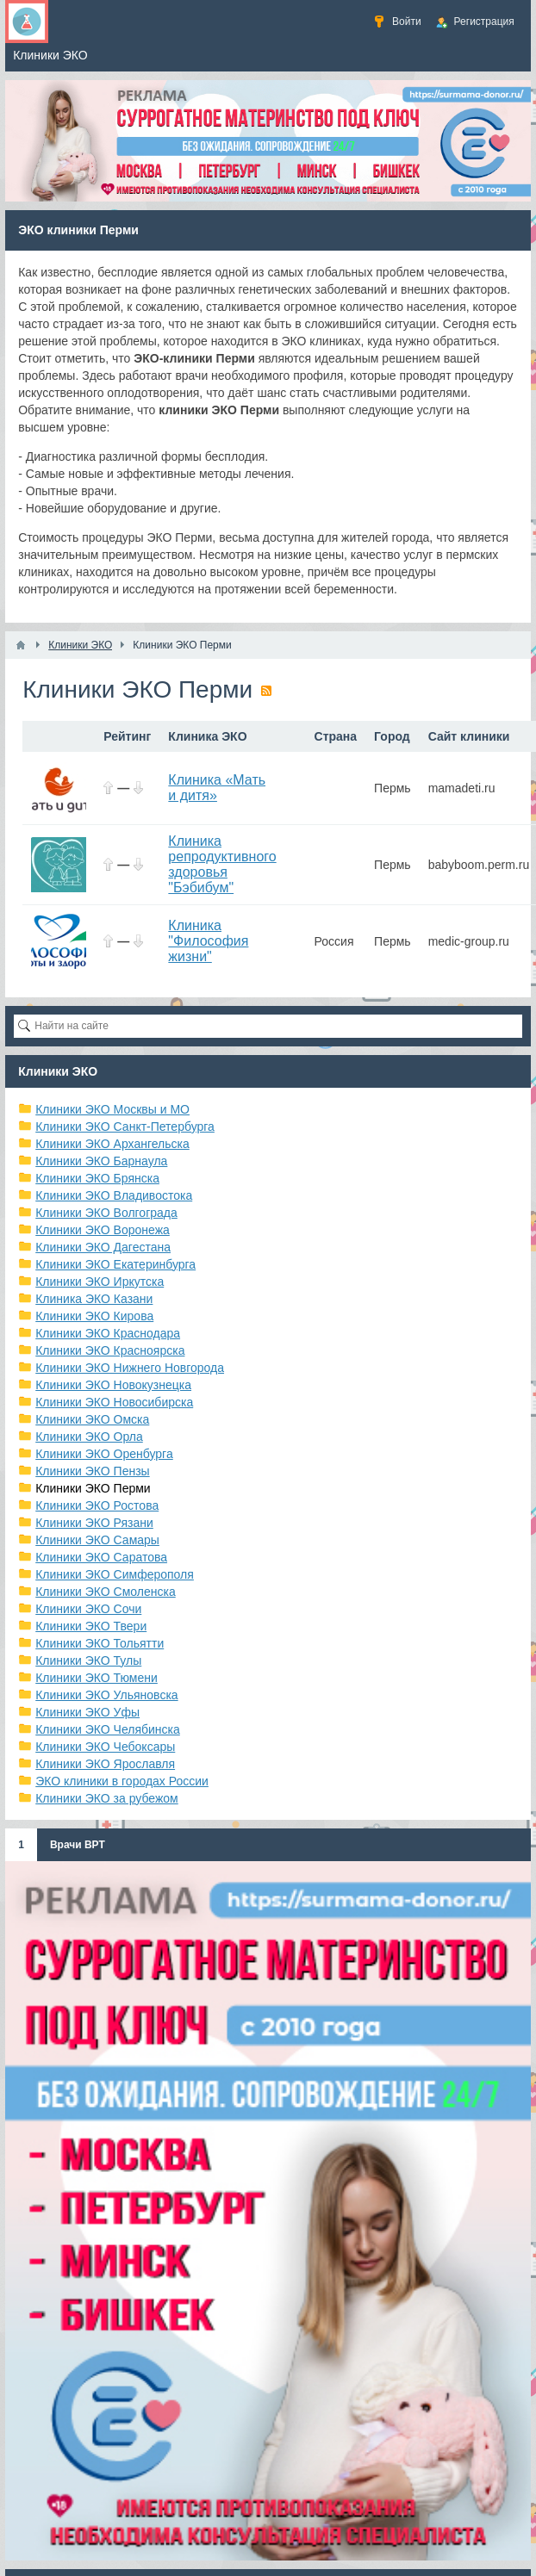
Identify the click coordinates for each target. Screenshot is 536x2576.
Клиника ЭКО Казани (94, 1299)
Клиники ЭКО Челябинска (107, 1729)
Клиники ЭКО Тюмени (96, 1678)
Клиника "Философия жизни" (208, 941)
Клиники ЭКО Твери (90, 1626)
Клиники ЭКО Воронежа (102, 1230)
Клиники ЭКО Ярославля (105, 1764)
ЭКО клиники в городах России (122, 1781)
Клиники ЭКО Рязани (94, 1523)
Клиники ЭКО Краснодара (107, 1333)
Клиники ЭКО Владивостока (113, 1195)
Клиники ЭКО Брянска (97, 1178)
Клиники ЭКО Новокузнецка (113, 1385)
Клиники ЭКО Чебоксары (105, 1747)
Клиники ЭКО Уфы (87, 1712)
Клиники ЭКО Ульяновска (106, 1695)
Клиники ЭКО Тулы (88, 1660)
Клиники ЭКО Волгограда (106, 1213)
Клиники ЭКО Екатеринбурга (115, 1264)
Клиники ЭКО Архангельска (112, 1144)
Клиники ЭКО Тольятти (99, 1643)
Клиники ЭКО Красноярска (109, 1350)
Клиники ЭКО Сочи (88, 1609)
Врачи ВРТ (77, 1845)
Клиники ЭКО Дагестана (103, 1247)
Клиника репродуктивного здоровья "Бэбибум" (222, 864)
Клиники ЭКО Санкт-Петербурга (125, 1126)
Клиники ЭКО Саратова (101, 1557)
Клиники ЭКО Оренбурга (104, 1454)
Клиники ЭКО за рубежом (106, 1798)
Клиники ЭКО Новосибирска (114, 1402)
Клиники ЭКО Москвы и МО (112, 1109)
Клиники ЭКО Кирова (94, 1316)
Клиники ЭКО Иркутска (99, 1281)
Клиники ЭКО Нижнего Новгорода (129, 1368)
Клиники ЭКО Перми (92, 1488)
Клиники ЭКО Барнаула (101, 1161)
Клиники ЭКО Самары (97, 1540)
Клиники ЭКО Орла (89, 1436)
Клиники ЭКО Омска (92, 1419)
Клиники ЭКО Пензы (92, 1471)
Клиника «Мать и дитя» (216, 788)
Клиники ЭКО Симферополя (114, 1574)
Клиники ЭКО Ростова (97, 1505)
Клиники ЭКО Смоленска (105, 1591)
